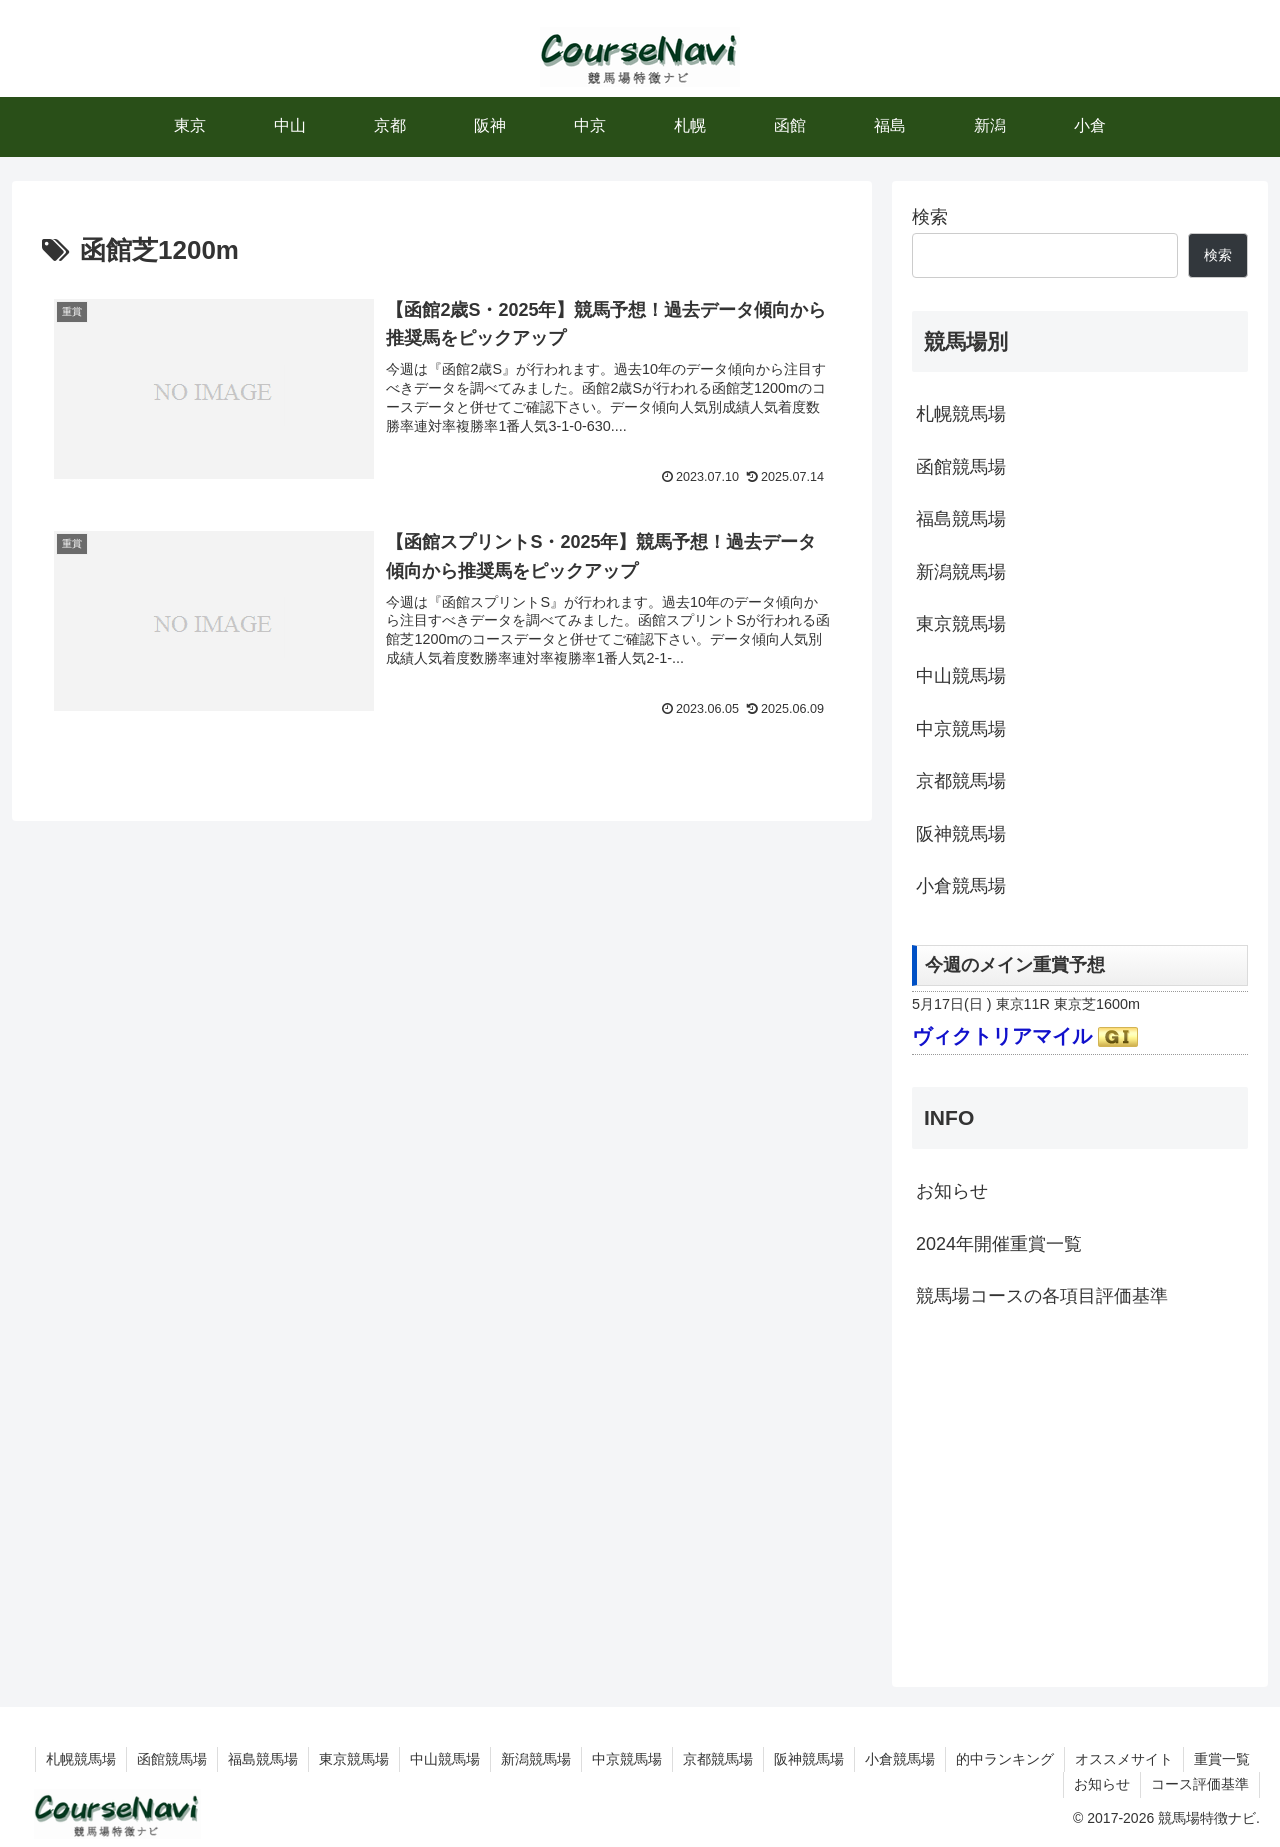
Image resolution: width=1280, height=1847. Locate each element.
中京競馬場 (961, 729)
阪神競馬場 (961, 834)
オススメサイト (1124, 1759)
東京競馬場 (961, 624)
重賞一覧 (1222, 1759)
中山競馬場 (961, 676)
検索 (930, 217)
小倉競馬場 (961, 886)
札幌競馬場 (961, 414)
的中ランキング (1005, 1759)
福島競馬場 (961, 519)
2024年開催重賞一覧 (999, 1244)
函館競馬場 (961, 467)
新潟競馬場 (961, 572)
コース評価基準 (1200, 1784)
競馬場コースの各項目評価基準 (1042, 1296)
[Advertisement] (1080, 1495)
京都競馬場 (961, 781)
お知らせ (952, 1191)
